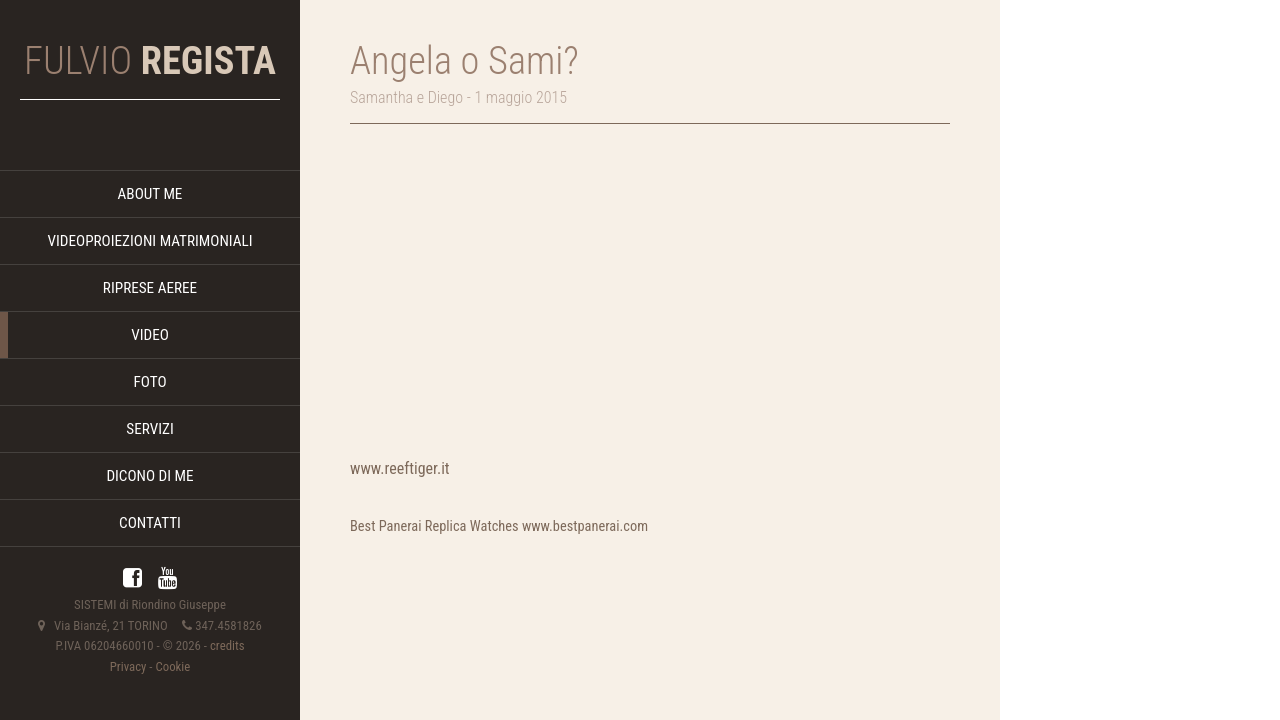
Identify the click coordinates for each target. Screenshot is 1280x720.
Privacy (128, 666)
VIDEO (150, 335)
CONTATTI (150, 523)
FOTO (149, 382)
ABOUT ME (150, 194)
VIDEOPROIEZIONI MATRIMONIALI (149, 241)
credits (227, 645)
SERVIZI (149, 429)
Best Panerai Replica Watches (434, 526)
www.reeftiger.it (400, 468)
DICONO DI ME (149, 476)
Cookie (172, 666)
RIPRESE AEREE (150, 288)
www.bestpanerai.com (585, 526)
